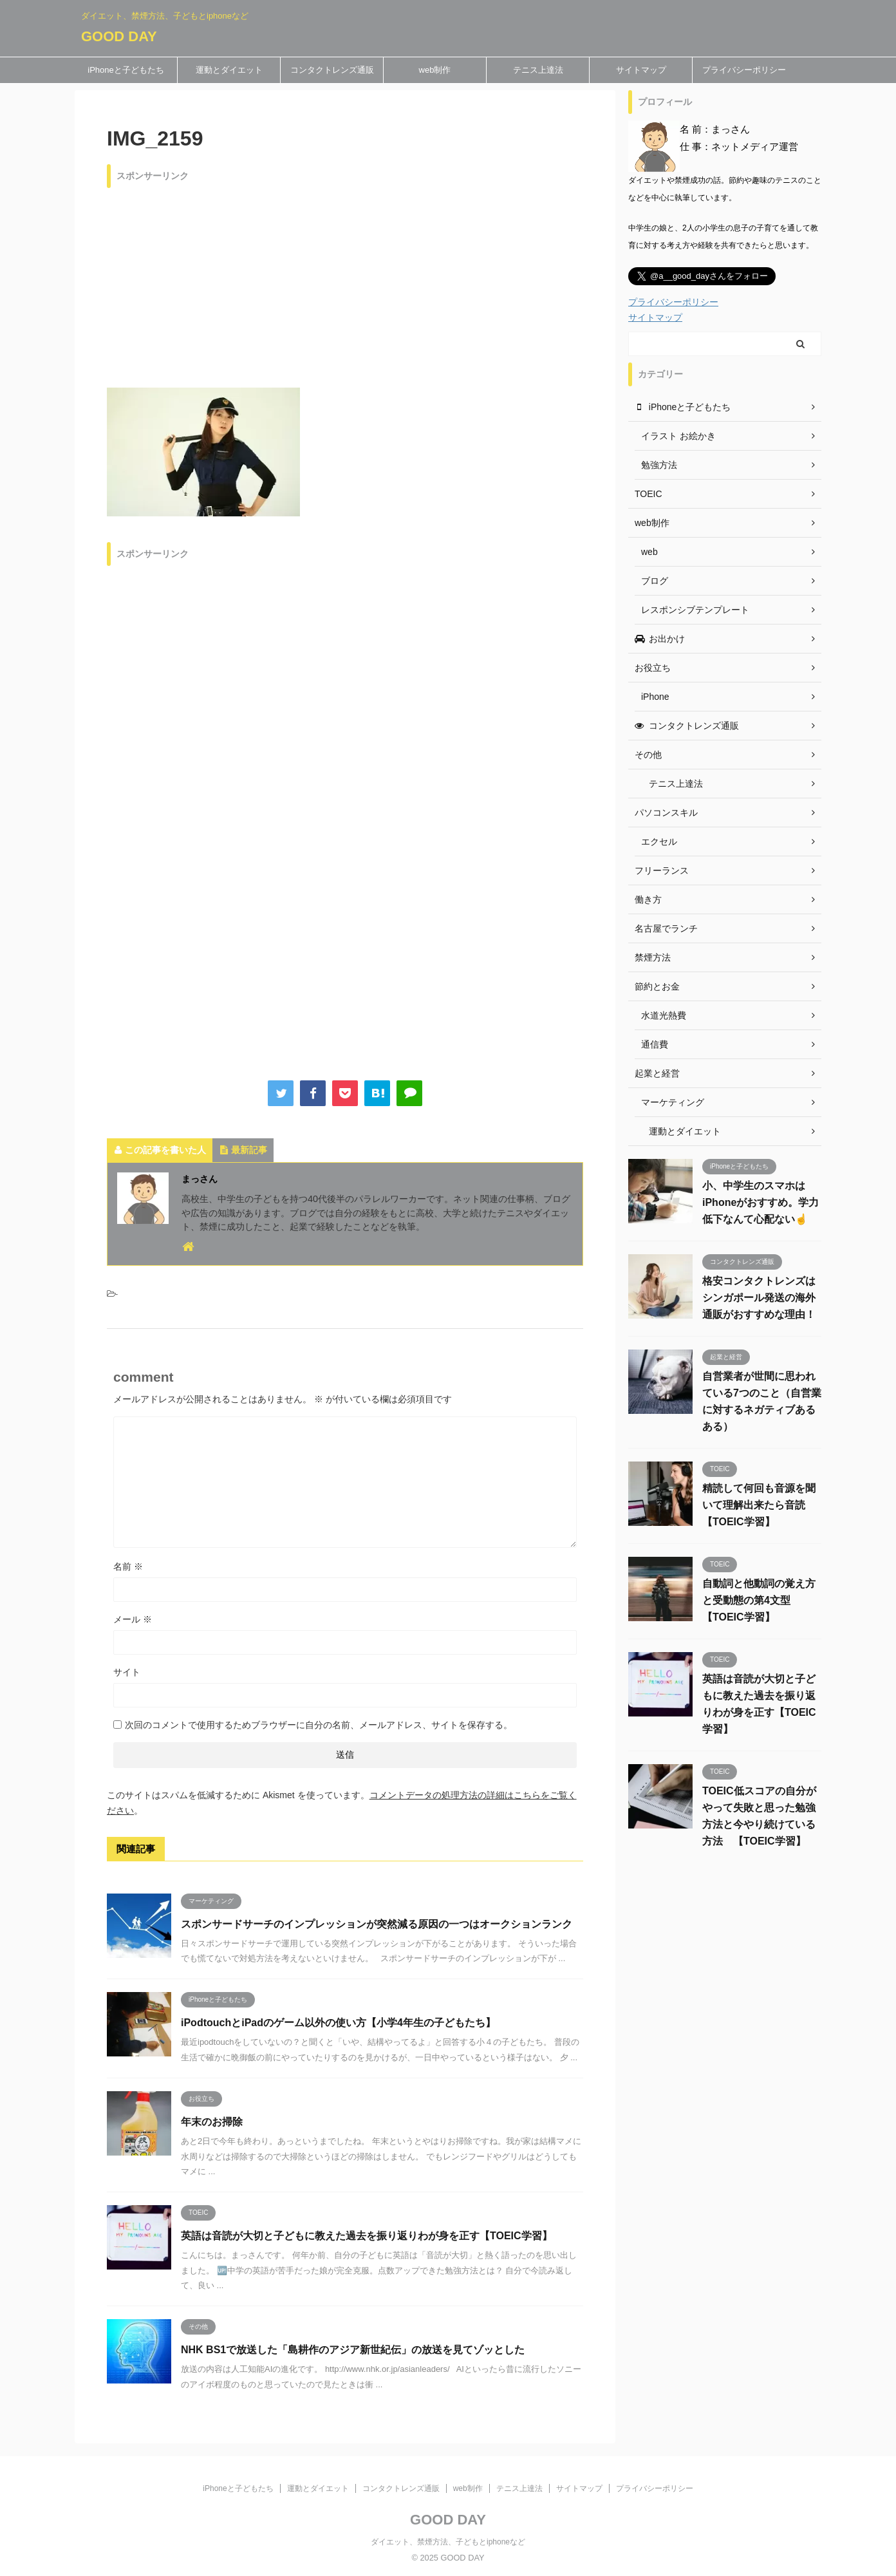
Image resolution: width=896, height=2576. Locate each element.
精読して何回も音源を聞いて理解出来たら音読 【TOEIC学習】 (759, 1505)
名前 (128, 1566)
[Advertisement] (345, 284)
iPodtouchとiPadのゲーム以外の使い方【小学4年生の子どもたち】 (338, 2022)
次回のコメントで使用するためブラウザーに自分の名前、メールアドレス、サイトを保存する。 (318, 1725)
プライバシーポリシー (744, 70)
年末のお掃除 (212, 2121)
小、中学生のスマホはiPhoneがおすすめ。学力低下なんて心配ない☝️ (760, 1202)
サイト (126, 1672)
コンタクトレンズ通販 (332, 70)
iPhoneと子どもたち (125, 70)
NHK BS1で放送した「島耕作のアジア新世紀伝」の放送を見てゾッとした (353, 2349)
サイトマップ (641, 70)
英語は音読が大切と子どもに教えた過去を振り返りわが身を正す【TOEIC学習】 (366, 2235)
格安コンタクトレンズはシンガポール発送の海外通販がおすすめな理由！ (759, 1297)
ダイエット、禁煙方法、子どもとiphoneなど (448, 2541)
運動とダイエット (229, 70)
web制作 (435, 70)
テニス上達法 (538, 70)
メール (132, 1619)
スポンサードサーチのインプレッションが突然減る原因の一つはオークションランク (376, 1924)
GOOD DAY (119, 36)
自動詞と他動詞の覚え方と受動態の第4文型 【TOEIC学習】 (759, 1600)
